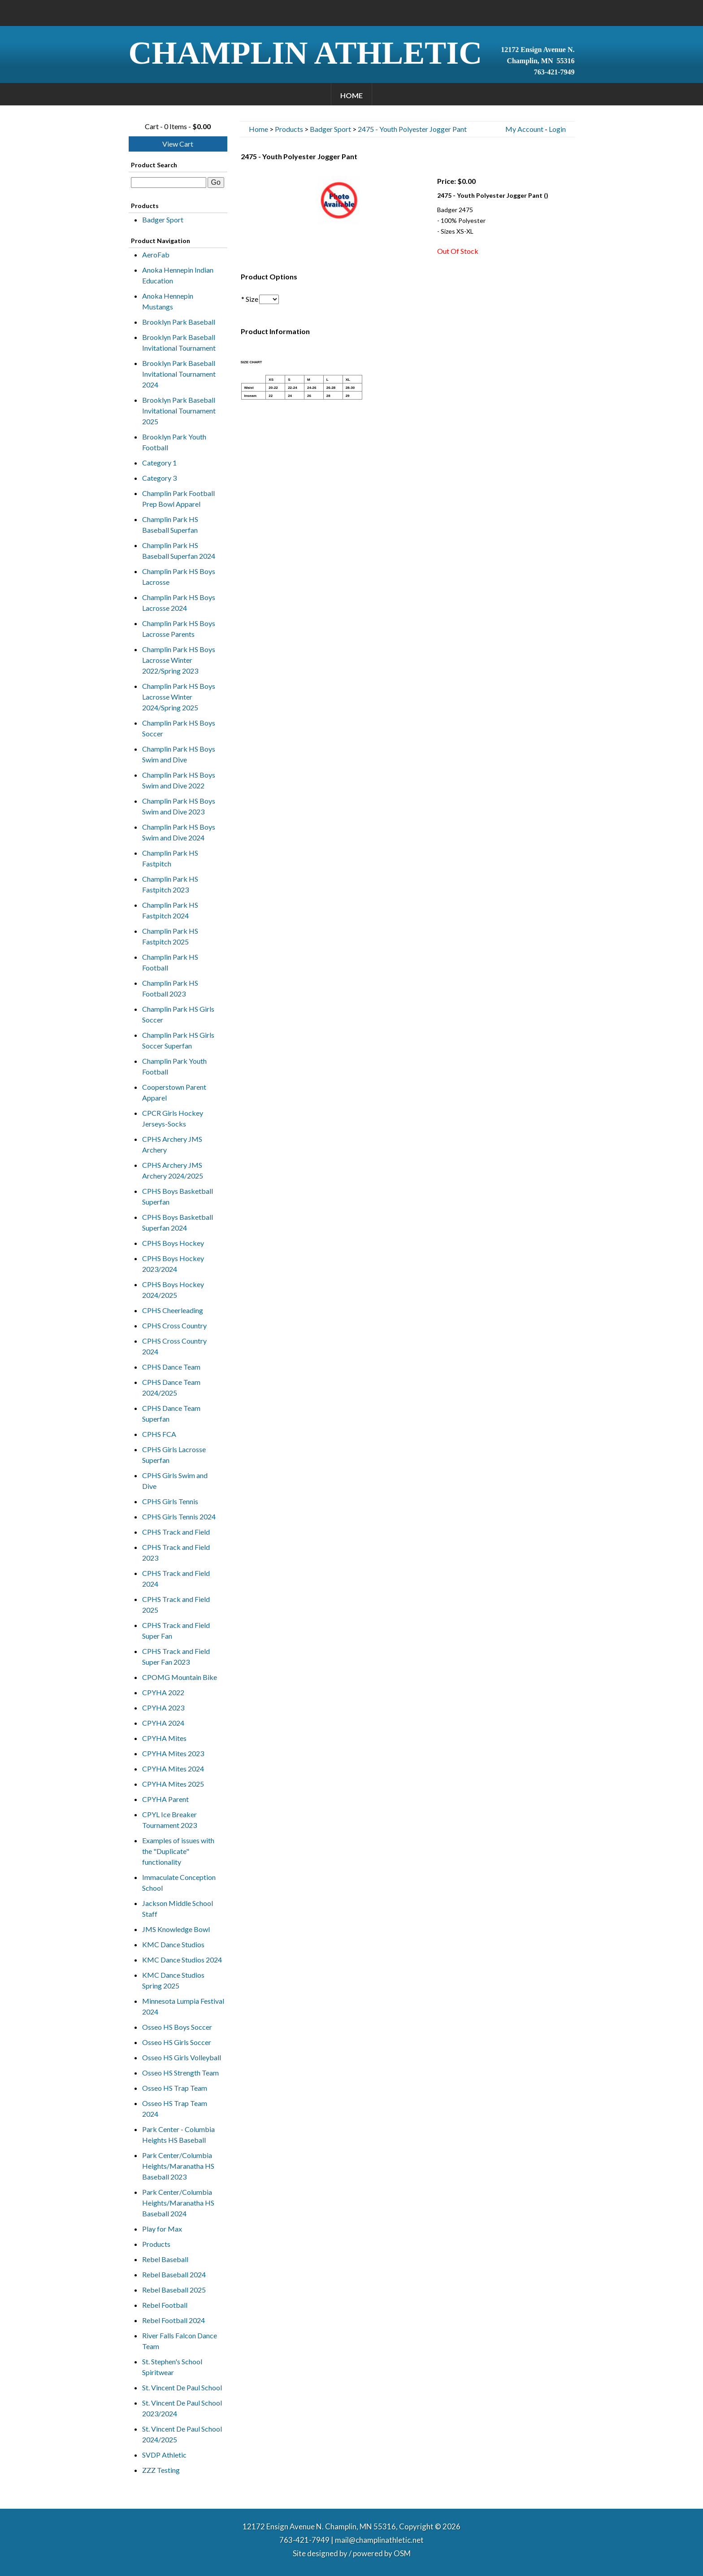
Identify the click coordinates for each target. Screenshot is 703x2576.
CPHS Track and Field (176, 1531)
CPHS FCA (159, 1434)
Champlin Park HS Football (170, 962)
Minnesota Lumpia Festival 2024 (183, 2006)
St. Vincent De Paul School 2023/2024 (182, 2408)
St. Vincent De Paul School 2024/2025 (182, 2434)
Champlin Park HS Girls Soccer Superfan (178, 1040)
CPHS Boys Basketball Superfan (177, 1196)
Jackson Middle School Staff (177, 1908)
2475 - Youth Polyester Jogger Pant (412, 129)
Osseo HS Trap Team (174, 2088)
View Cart (177, 143)
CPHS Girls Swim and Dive (175, 1480)
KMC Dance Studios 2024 (182, 1959)
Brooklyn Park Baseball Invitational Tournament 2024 (179, 374)
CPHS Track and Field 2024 (176, 1578)
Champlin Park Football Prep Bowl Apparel (178, 498)
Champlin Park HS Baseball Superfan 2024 (178, 550)
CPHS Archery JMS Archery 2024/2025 (172, 1170)
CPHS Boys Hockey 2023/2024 (173, 1263)
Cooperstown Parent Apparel (174, 1092)
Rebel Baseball (165, 2259)
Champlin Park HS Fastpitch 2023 (170, 884)
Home (351, 95)
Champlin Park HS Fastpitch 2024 (170, 910)
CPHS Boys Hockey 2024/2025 (173, 1289)
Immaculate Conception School (179, 1882)
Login (557, 129)
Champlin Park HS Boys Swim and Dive (178, 754)
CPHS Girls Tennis (170, 1501)
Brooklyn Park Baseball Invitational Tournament (179, 342)
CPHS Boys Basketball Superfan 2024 (177, 1222)
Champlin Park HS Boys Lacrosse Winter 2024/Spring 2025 (178, 697)
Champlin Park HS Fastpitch (170, 858)
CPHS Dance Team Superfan (171, 1413)
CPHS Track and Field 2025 (176, 1604)
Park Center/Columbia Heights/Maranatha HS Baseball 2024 (178, 2203)
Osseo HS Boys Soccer (177, 2027)
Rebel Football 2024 (173, 2320)
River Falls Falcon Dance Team (179, 2340)
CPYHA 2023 (163, 1707)
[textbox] (168, 182)
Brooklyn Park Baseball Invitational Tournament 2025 (179, 411)
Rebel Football (164, 2305)
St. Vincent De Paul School (182, 2387)
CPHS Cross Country (174, 1325)
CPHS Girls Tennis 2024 (179, 1516)
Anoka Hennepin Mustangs (167, 301)
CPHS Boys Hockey (173, 1243)
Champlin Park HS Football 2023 (170, 988)
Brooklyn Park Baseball (178, 322)
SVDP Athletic (164, 2454)
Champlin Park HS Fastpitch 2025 (170, 936)
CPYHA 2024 (163, 1723)
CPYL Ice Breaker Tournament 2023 (169, 1819)
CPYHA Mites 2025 (173, 1784)
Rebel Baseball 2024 (174, 2274)
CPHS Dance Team (171, 1366)
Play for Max (162, 2228)
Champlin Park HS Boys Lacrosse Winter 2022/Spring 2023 (178, 660)
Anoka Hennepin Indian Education (177, 275)
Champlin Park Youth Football (174, 1066)
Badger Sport (162, 219)
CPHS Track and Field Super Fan (176, 1630)
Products (156, 2244)
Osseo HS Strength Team (180, 2072)
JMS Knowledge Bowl (176, 1929)
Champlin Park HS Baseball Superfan (170, 524)
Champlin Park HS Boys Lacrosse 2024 (178, 602)
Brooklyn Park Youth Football (174, 442)
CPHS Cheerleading (172, 1310)
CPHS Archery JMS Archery (172, 1144)
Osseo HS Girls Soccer (176, 2042)
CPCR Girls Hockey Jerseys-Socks (172, 1118)
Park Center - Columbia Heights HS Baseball (178, 2134)
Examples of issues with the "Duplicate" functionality (178, 1851)
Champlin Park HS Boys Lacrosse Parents (178, 628)
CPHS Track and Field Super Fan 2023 (176, 1656)
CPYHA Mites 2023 (173, 1753)
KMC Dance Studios (173, 1944)
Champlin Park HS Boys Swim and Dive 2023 (178, 806)
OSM (402, 2553)
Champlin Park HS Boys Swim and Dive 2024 (178, 832)
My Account (524, 129)
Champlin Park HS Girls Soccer (178, 1014)
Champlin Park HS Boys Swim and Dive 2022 (178, 780)
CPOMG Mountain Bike (179, 1677)
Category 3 (159, 478)
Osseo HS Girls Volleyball (181, 2057)
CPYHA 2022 (163, 1692)
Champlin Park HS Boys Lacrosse (178, 576)
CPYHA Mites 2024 (173, 1768)
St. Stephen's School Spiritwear (172, 2366)
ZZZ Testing (161, 2470)
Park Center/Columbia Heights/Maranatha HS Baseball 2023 (178, 2166)
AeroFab (155, 254)
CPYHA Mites (164, 1738)
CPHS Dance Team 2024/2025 (171, 1387)
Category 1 (159, 462)
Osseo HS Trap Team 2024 (174, 2108)
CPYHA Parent (165, 1799)
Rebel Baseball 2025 (174, 2289)
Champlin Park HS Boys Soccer (178, 728)
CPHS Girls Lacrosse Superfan (174, 1454)
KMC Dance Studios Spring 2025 (173, 1980)
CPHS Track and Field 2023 (176, 1552)
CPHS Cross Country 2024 (174, 1346)
